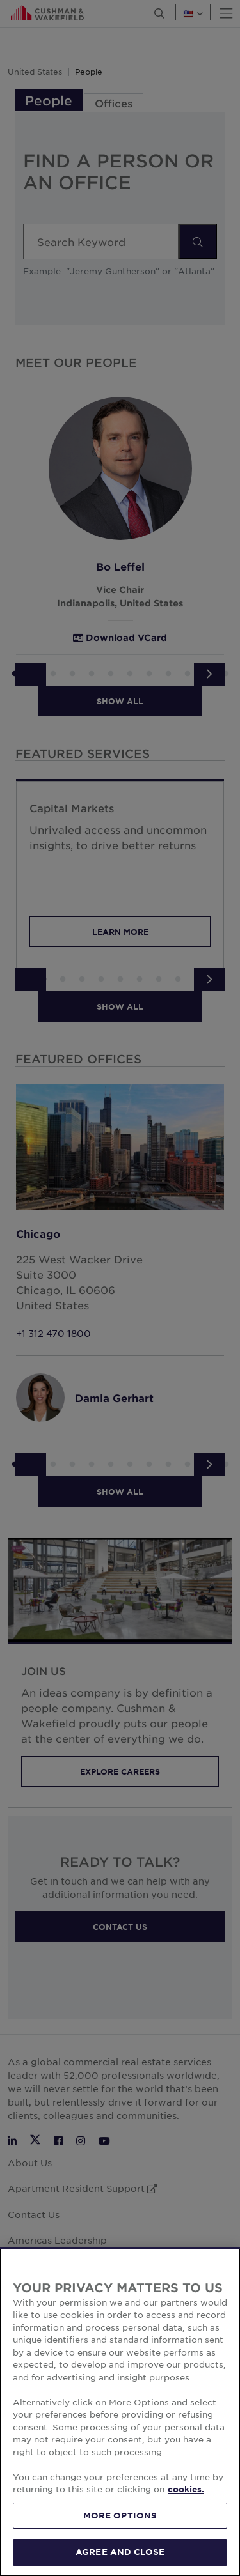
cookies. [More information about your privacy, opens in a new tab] (186, 2497)
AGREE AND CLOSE (120, 2560)
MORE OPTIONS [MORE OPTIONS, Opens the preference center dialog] (120, 2523)
